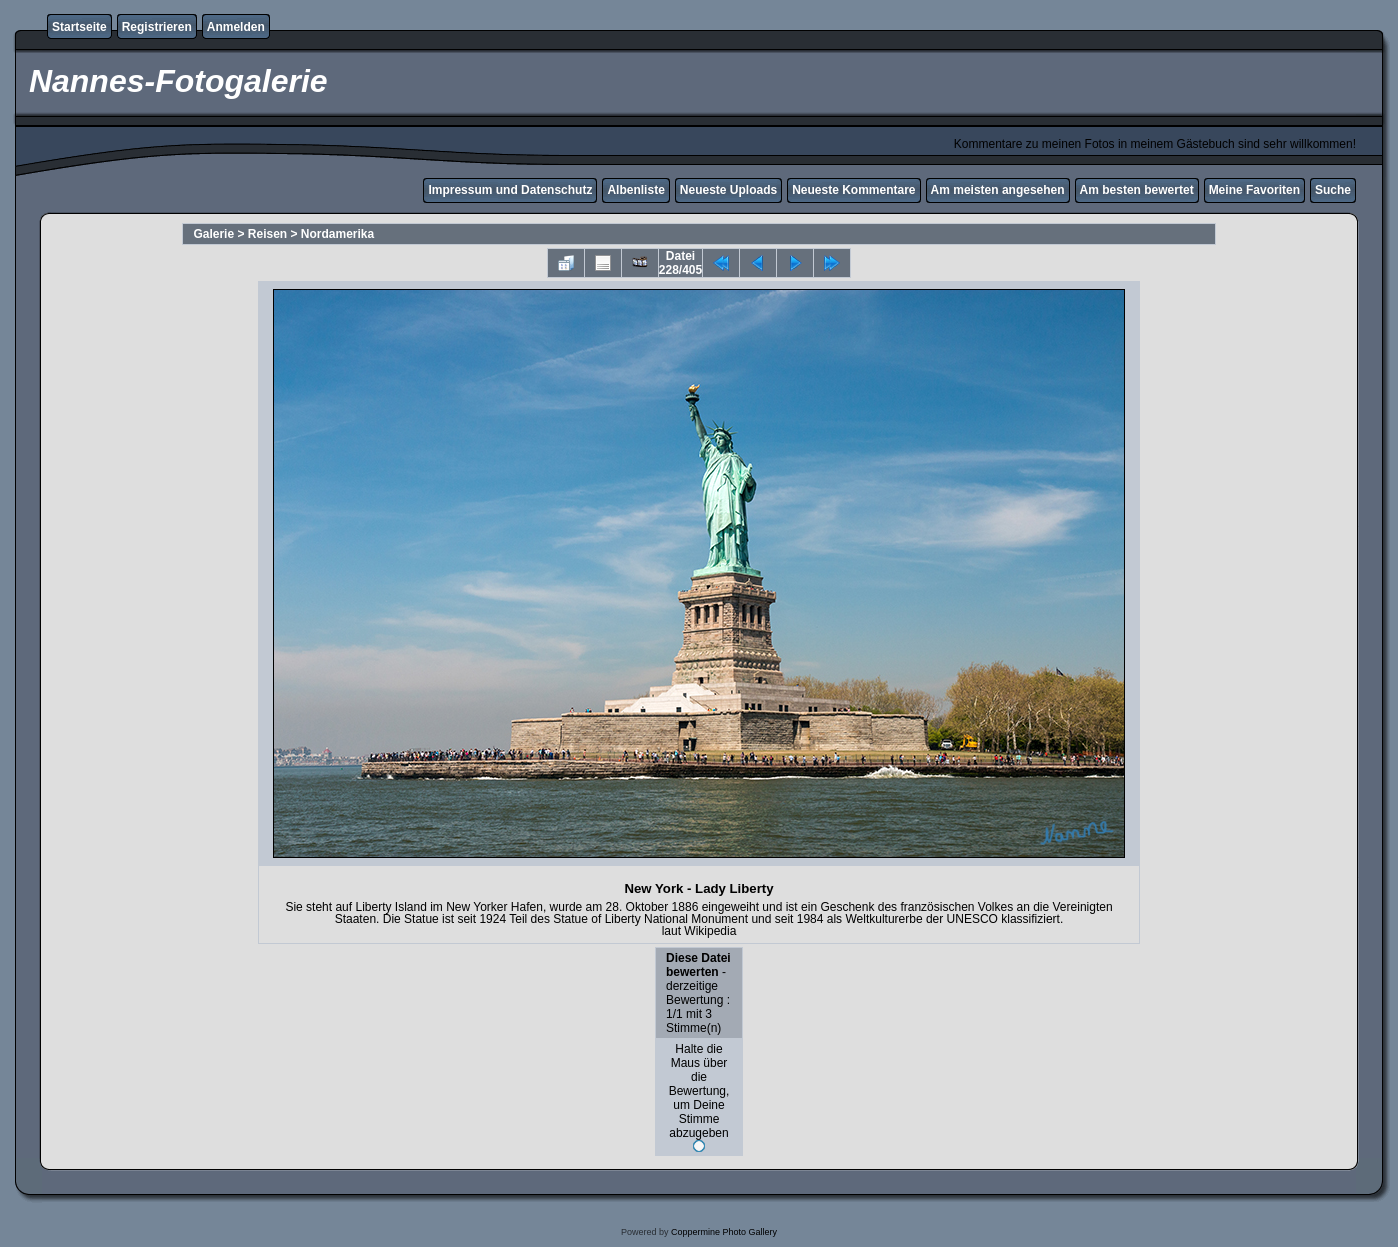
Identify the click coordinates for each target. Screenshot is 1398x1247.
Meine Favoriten (1254, 190)
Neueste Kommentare (853, 190)
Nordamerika (337, 234)
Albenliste (635, 190)
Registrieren (157, 27)
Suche (1333, 190)
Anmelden (236, 27)
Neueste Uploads (728, 190)
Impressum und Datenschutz (510, 190)
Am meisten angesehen (998, 190)
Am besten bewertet (1137, 190)
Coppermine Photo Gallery (724, 1232)
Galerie (213, 234)
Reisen (267, 234)
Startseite (79, 27)
